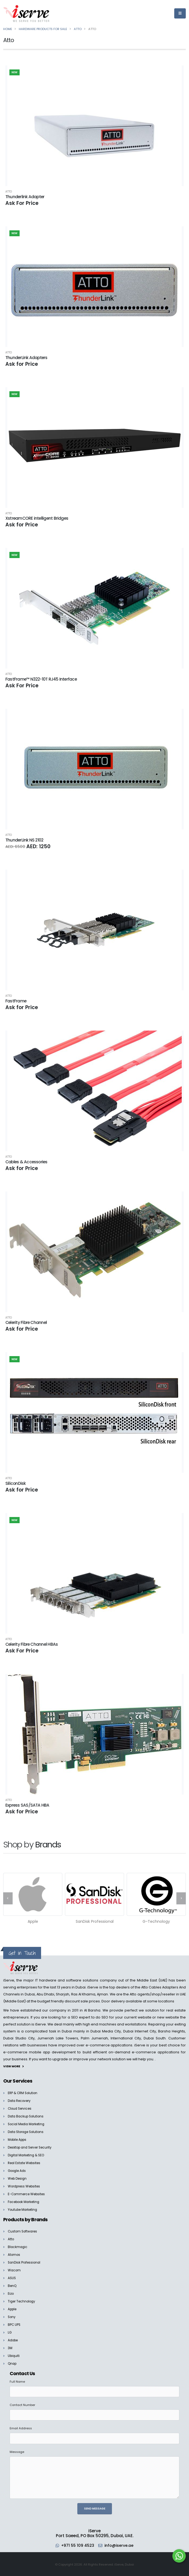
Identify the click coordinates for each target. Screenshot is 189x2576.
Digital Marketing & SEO (28, 2154)
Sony (12, 2316)
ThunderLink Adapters (26, 357)
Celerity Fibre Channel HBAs (31, 1644)
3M (10, 2347)
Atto (8, 191)
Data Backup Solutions (27, 2115)
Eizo (11, 2293)
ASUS (12, 2277)
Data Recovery (21, 2100)
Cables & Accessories (26, 1162)
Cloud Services (21, 2108)
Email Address (21, 2428)
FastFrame (15, 1001)
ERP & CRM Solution (24, 2092)
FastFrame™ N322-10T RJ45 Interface (41, 679)
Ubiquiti (14, 2355)
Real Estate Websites (26, 2162)
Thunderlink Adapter (24, 197)
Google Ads (18, 2170)
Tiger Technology (23, 2301)
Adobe (14, 2340)
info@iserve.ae (120, 2545)
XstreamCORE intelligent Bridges (36, 518)
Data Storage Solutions (28, 2131)
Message (17, 2451)
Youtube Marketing (24, 2209)
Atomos (14, 2254)
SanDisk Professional (25, 2262)
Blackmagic (18, 2246)
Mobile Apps (18, 2139)
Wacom (14, 2270)
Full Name (17, 2381)
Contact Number (22, 2404)
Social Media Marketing (28, 2123)
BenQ (12, 2285)
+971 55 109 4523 (77, 2545)
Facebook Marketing (25, 2201)
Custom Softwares (24, 2231)
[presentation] (8, 1898)
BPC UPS (14, 2324)
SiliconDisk (15, 1483)
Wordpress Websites (26, 2185)
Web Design (18, 2178)
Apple (13, 2308)
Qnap (13, 2363)
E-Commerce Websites (28, 2193)
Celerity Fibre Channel (26, 1322)
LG (10, 2332)
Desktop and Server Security (32, 2147)
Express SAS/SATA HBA (27, 1805)
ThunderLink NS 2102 (24, 840)
